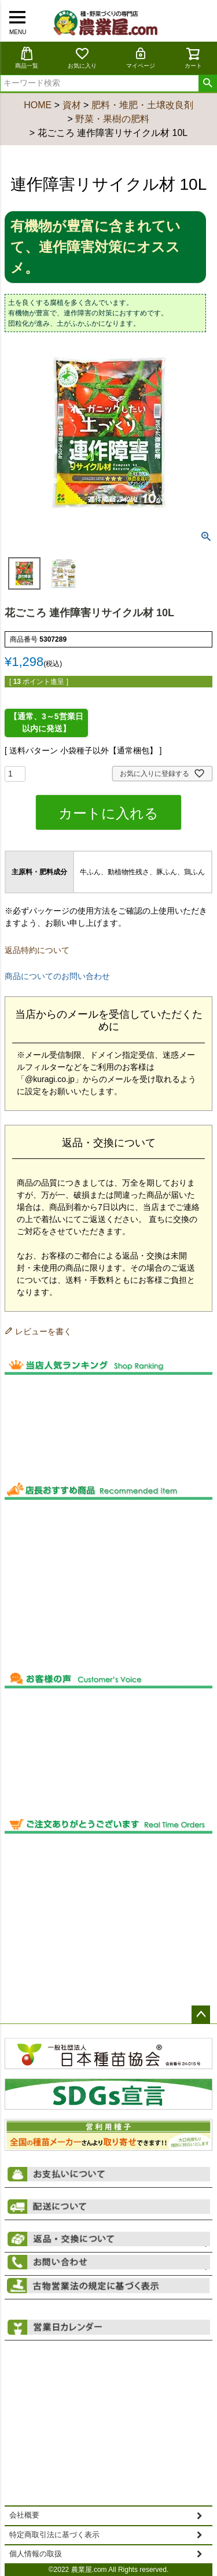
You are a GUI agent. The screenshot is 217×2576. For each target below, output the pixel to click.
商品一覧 (26, 57)
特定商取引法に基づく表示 (54, 2535)
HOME (38, 105)
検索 (207, 83)
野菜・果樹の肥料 (112, 119)
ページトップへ (201, 2014)
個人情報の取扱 (35, 2554)
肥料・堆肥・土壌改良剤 (142, 105)
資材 (71, 105)
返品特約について (37, 950)
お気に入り (82, 57)
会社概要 (24, 2515)
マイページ (140, 57)
